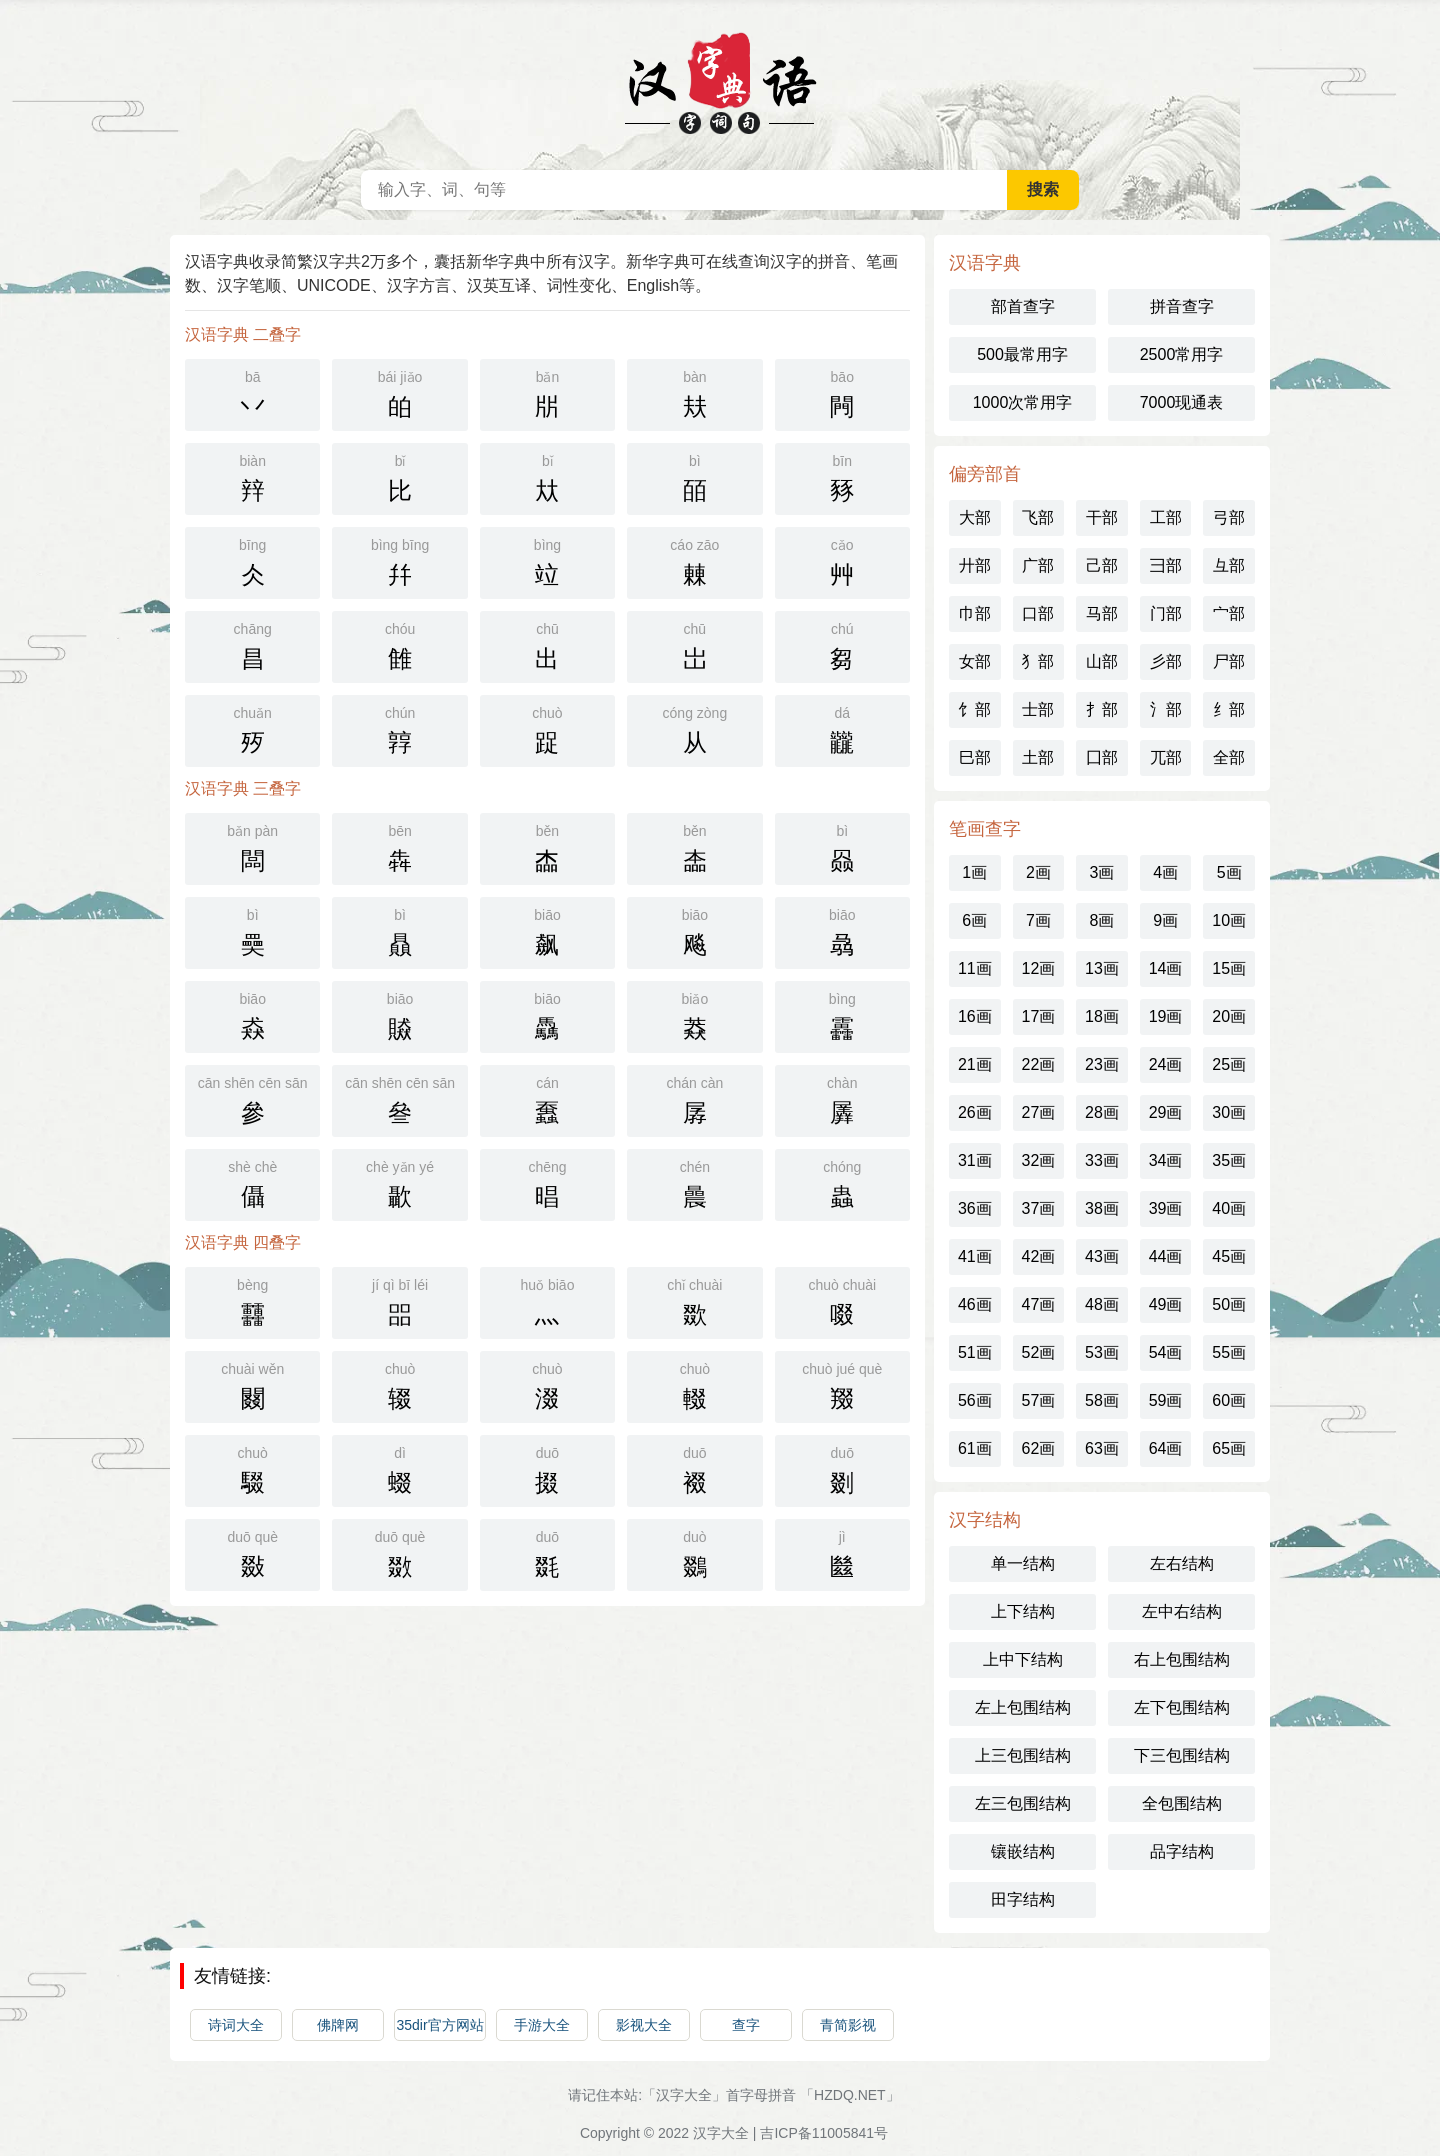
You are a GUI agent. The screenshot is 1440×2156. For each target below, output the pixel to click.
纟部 (1229, 709)
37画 (1038, 1208)
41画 (975, 1256)
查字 (746, 2025)
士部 (1038, 709)
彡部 (1166, 661)
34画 (1166, 1160)
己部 (1102, 565)
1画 (974, 872)
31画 (975, 1160)
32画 (1038, 1160)
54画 (1166, 1352)
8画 (1102, 920)
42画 (1038, 1256)
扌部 (1102, 709)
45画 (1229, 1256)
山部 (1102, 661)
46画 (975, 1304)
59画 (1166, 1400)
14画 (1166, 968)
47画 (1038, 1304)
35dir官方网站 (439, 2025)
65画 (1229, 1448)
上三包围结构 (1023, 1755)
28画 (1102, 1112)
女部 (975, 661)
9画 (1165, 920)
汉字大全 (721, 2133)
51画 (975, 1352)
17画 (1038, 1016)
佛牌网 (338, 2025)
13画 (1102, 968)
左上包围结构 (1023, 1707)
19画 (1166, 1016)
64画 (1166, 1448)
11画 (975, 968)
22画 (1038, 1064)
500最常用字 (1022, 354)
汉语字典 (720, 80)
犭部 (1038, 661)
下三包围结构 (1182, 1755)
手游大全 (542, 2025)
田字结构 (1023, 1899)
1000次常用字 (1023, 402)
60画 (1229, 1400)
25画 (1229, 1064)
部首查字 (1023, 306)
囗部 (1102, 757)
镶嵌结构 (1023, 1851)
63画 (1102, 1448)
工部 (1166, 517)
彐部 (1166, 565)
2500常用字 (1182, 354)
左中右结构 (1182, 1611)
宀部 (1229, 613)
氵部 (1166, 709)
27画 (1038, 1112)
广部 (1038, 565)
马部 (1102, 613)
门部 (1166, 613)
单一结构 (1023, 1563)
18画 (1102, 1016)
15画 (1229, 968)
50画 (1229, 1304)
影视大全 (644, 2025)
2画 (1038, 872)
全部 (1229, 757)
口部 (1038, 613)
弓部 (1229, 517)
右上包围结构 (1182, 1659)
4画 (1165, 872)
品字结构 (1182, 1851)
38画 (1102, 1208)
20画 (1229, 1016)
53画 (1102, 1352)
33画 (1102, 1160)
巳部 (975, 757)
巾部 (975, 613)
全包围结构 (1182, 1803)
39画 (1166, 1208)
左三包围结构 (1023, 1803)
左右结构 (1182, 1563)
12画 (1038, 968)
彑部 (1229, 565)
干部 (1102, 517)
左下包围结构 (1182, 1707)
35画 (1229, 1160)
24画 (1166, 1064)
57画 (1038, 1400)
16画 (975, 1016)
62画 (1038, 1448)
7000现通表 (1182, 402)
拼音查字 (1182, 306)
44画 (1166, 1256)
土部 (1038, 757)
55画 (1229, 1352)
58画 (1102, 1400)
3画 (1102, 872)
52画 (1038, 1352)
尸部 (1229, 661)
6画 (974, 920)
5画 (1229, 872)
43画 (1102, 1256)
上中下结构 (1023, 1659)
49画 (1166, 1304)
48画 (1102, 1304)
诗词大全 (236, 2025)
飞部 (1038, 517)
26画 (975, 1112)
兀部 (1166, 757)
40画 (1229, 1208)
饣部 (975, 709)
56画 (975, 1400)
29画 (1166, 1112)
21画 (975, 1064)
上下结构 (1023, 1611)
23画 (1102, 1064)
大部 (975, 517)
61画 (975, 1448)
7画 (1038, 920)
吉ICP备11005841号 (824, 2133)
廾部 (975, 565)
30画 (1229, 1112)
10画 (1229, 920)
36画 (975, 1208)
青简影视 (848, 2025)
